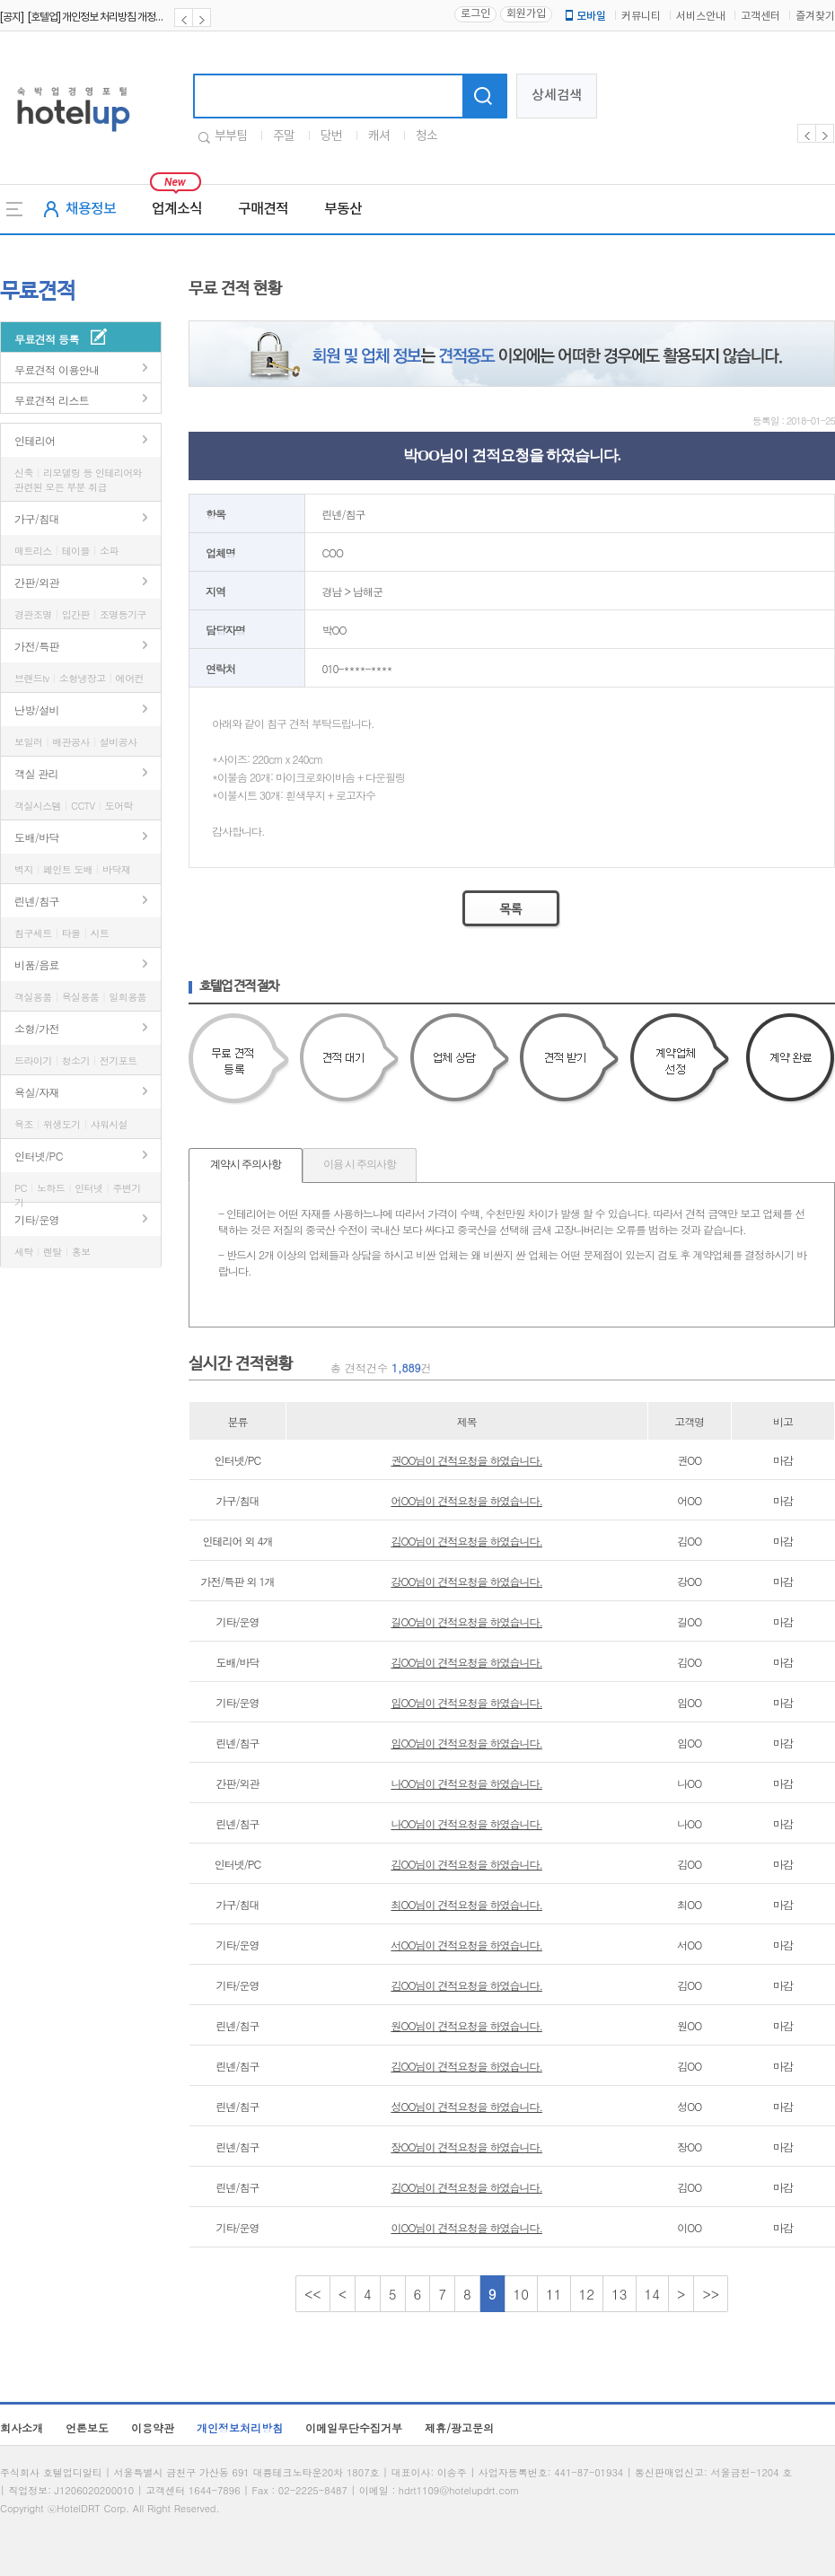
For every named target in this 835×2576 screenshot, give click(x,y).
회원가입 (526, 14)
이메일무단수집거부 (353, 2427)
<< (312, 2293)
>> (710, 2293)
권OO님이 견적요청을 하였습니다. (466, 1460)
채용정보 (91, 209)
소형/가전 (36, 1028)
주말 (283, 136)
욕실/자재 (36, 1092)
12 (587, 2293)
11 (554, 2293)
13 (619, 2293)
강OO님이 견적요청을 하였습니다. (466, 1581)
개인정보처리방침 (240, 2427)
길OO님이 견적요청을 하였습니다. (466, 1621)
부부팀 (231, 136)
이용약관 (152, 2427)
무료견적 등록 (46, 338)
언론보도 (87, 2427)
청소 (426, 136)
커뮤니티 (641, 16)
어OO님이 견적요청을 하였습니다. (466, 1500)
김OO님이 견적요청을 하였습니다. (466, 1540)
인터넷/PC (38, 1155)
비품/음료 (36, 964)
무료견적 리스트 (51, 399)
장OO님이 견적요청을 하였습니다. (466, 2146)
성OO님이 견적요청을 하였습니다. (466, 2106)
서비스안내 (700, 16)
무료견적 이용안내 (57, 369)
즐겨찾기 (815, 16)
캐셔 (379, 136)
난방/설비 (36, 709)
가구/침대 (36, 518)
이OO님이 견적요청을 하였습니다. (466, 2227)
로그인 (475, 14)
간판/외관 (36, 582)
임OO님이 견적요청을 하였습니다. (466, 1702)
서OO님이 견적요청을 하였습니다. (466, 1944)
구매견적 (263, 209)
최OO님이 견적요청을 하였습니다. (466, 1904)
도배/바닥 (36, 837)
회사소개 (21, 2427)
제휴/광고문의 (459, 2427)
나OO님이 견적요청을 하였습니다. (466, 1783)
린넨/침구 (36, 900)
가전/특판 (36, 645)
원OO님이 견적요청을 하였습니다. (466, 2025)
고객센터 (760, 16)
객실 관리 (36, 773)
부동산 (343, 209)
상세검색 (557, 95)
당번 (331, 136)
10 (522, 2293)
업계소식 (177, 209)
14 (653, 2293)
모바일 (584, 16)
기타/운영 (36, 1219)
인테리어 (35, 440)
